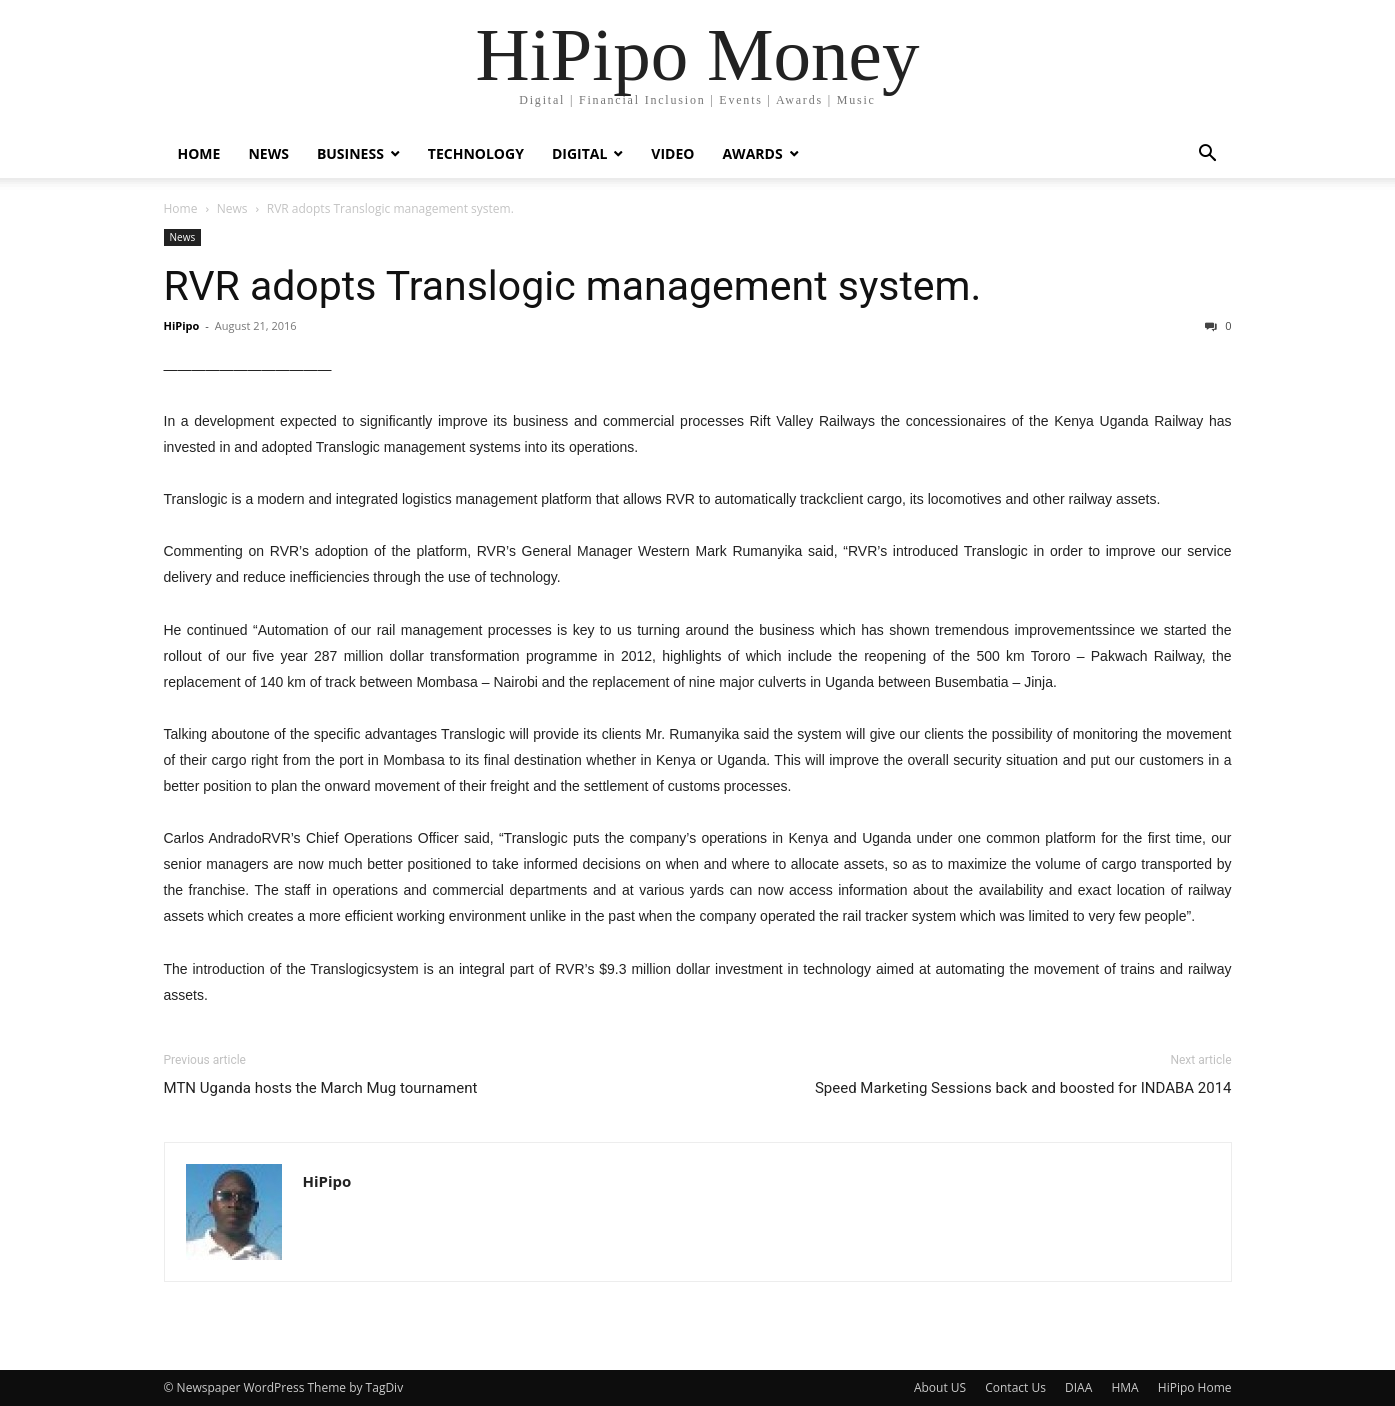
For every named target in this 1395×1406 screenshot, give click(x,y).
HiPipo (182, 325)
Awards (752, 153)
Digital (579, 153)
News (268, 153)
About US (940, 1387)
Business (350, 153)
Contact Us (1015, 1387)
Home (199, 153)
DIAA (1078, 1387)
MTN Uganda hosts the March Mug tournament (321, 1088)
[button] (1208, 155)
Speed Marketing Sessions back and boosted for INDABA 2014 (1023, 1088)
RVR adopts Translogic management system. (573, 286)
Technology (476, 153)
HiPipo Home (1195, 1387)
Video (672, 153)
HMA (1124, 1387)
